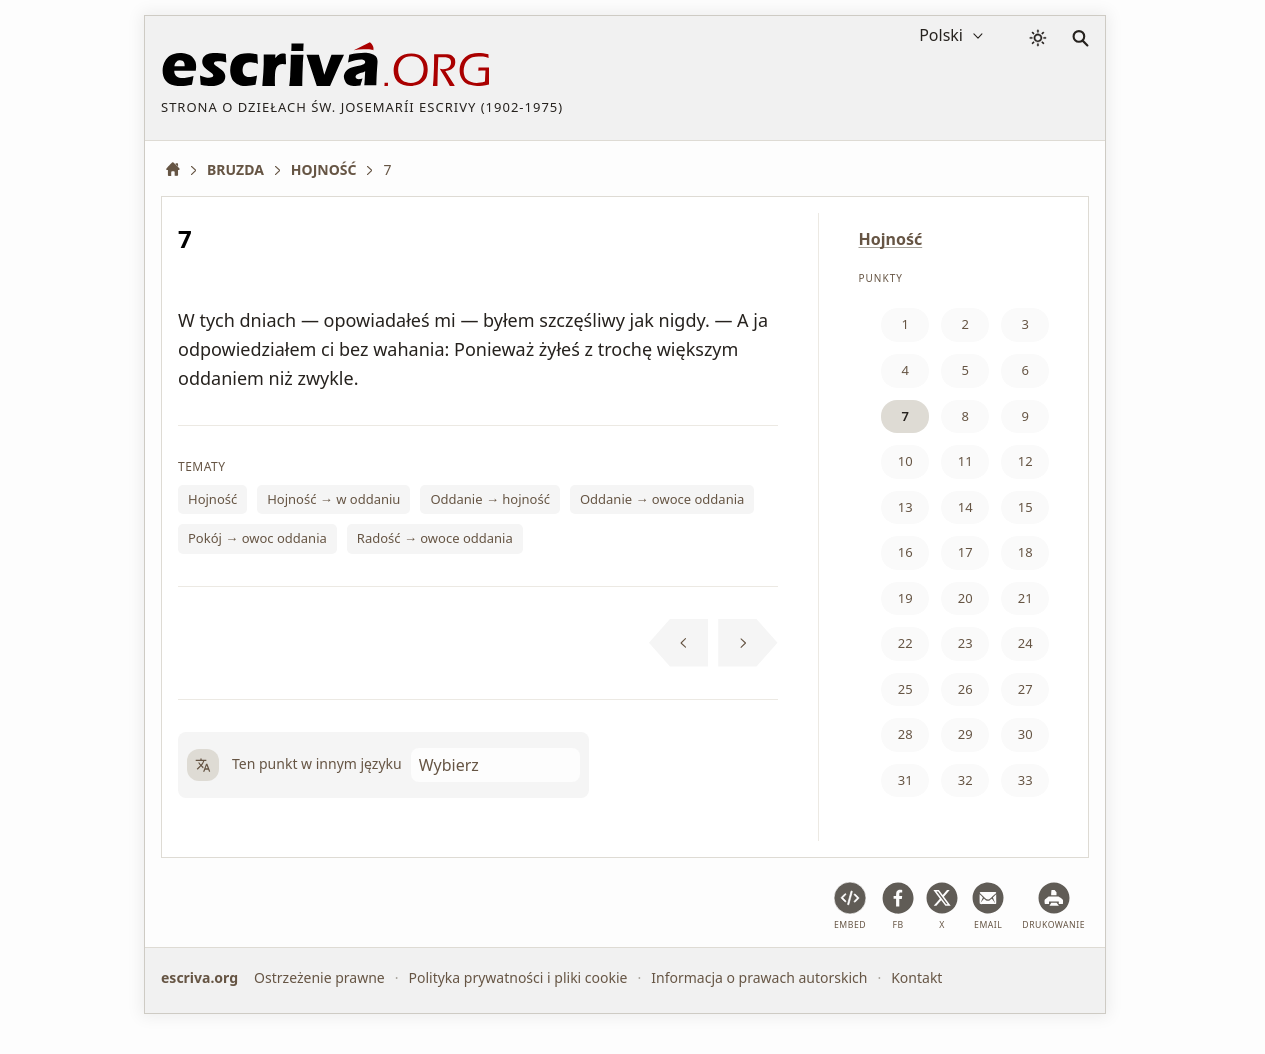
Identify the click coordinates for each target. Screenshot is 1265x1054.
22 (905, 643)
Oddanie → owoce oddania (662, 499)
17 (965, 552)
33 (1025, 780)
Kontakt (916, 977)
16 (905, 552)
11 (965, 461)
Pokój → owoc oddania (257, 538)
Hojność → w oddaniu (333, 499)
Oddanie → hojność (490, 499)
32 (965, 780)
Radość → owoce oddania (435, 538)
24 (1025, 643)
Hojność (212, 499)
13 (905, 507)
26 (965, 689)
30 (1025, 734)
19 (905, 598)
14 (965, 507)
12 (1025, 461)
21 (1025, 598)
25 (905, 689)
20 (965, 598)
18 (1025, 552)
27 (1025, 689)
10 (905, 461)
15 (1025, 507)
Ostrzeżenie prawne (319, 977)
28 (905, 734)
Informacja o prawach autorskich (759, 977)
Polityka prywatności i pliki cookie (517, 977)
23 (965, 643)
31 (905, 780)
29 (965, 734)
